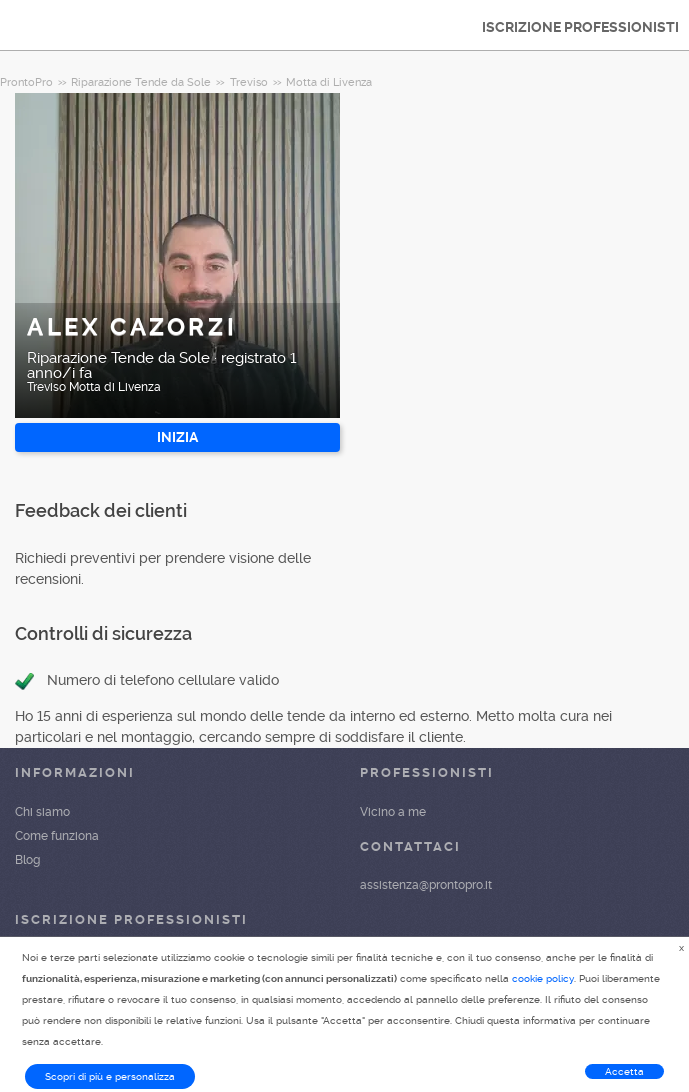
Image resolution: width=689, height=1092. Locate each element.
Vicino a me (393, 812)
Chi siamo (42, 812)
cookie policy (543, 978)
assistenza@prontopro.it (426, 885)
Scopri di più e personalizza (110, 1076)
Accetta (624, 1071)
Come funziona (57, 836)
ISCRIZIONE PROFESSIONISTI (580, 27)
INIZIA (177, 437)
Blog (27, 860)
